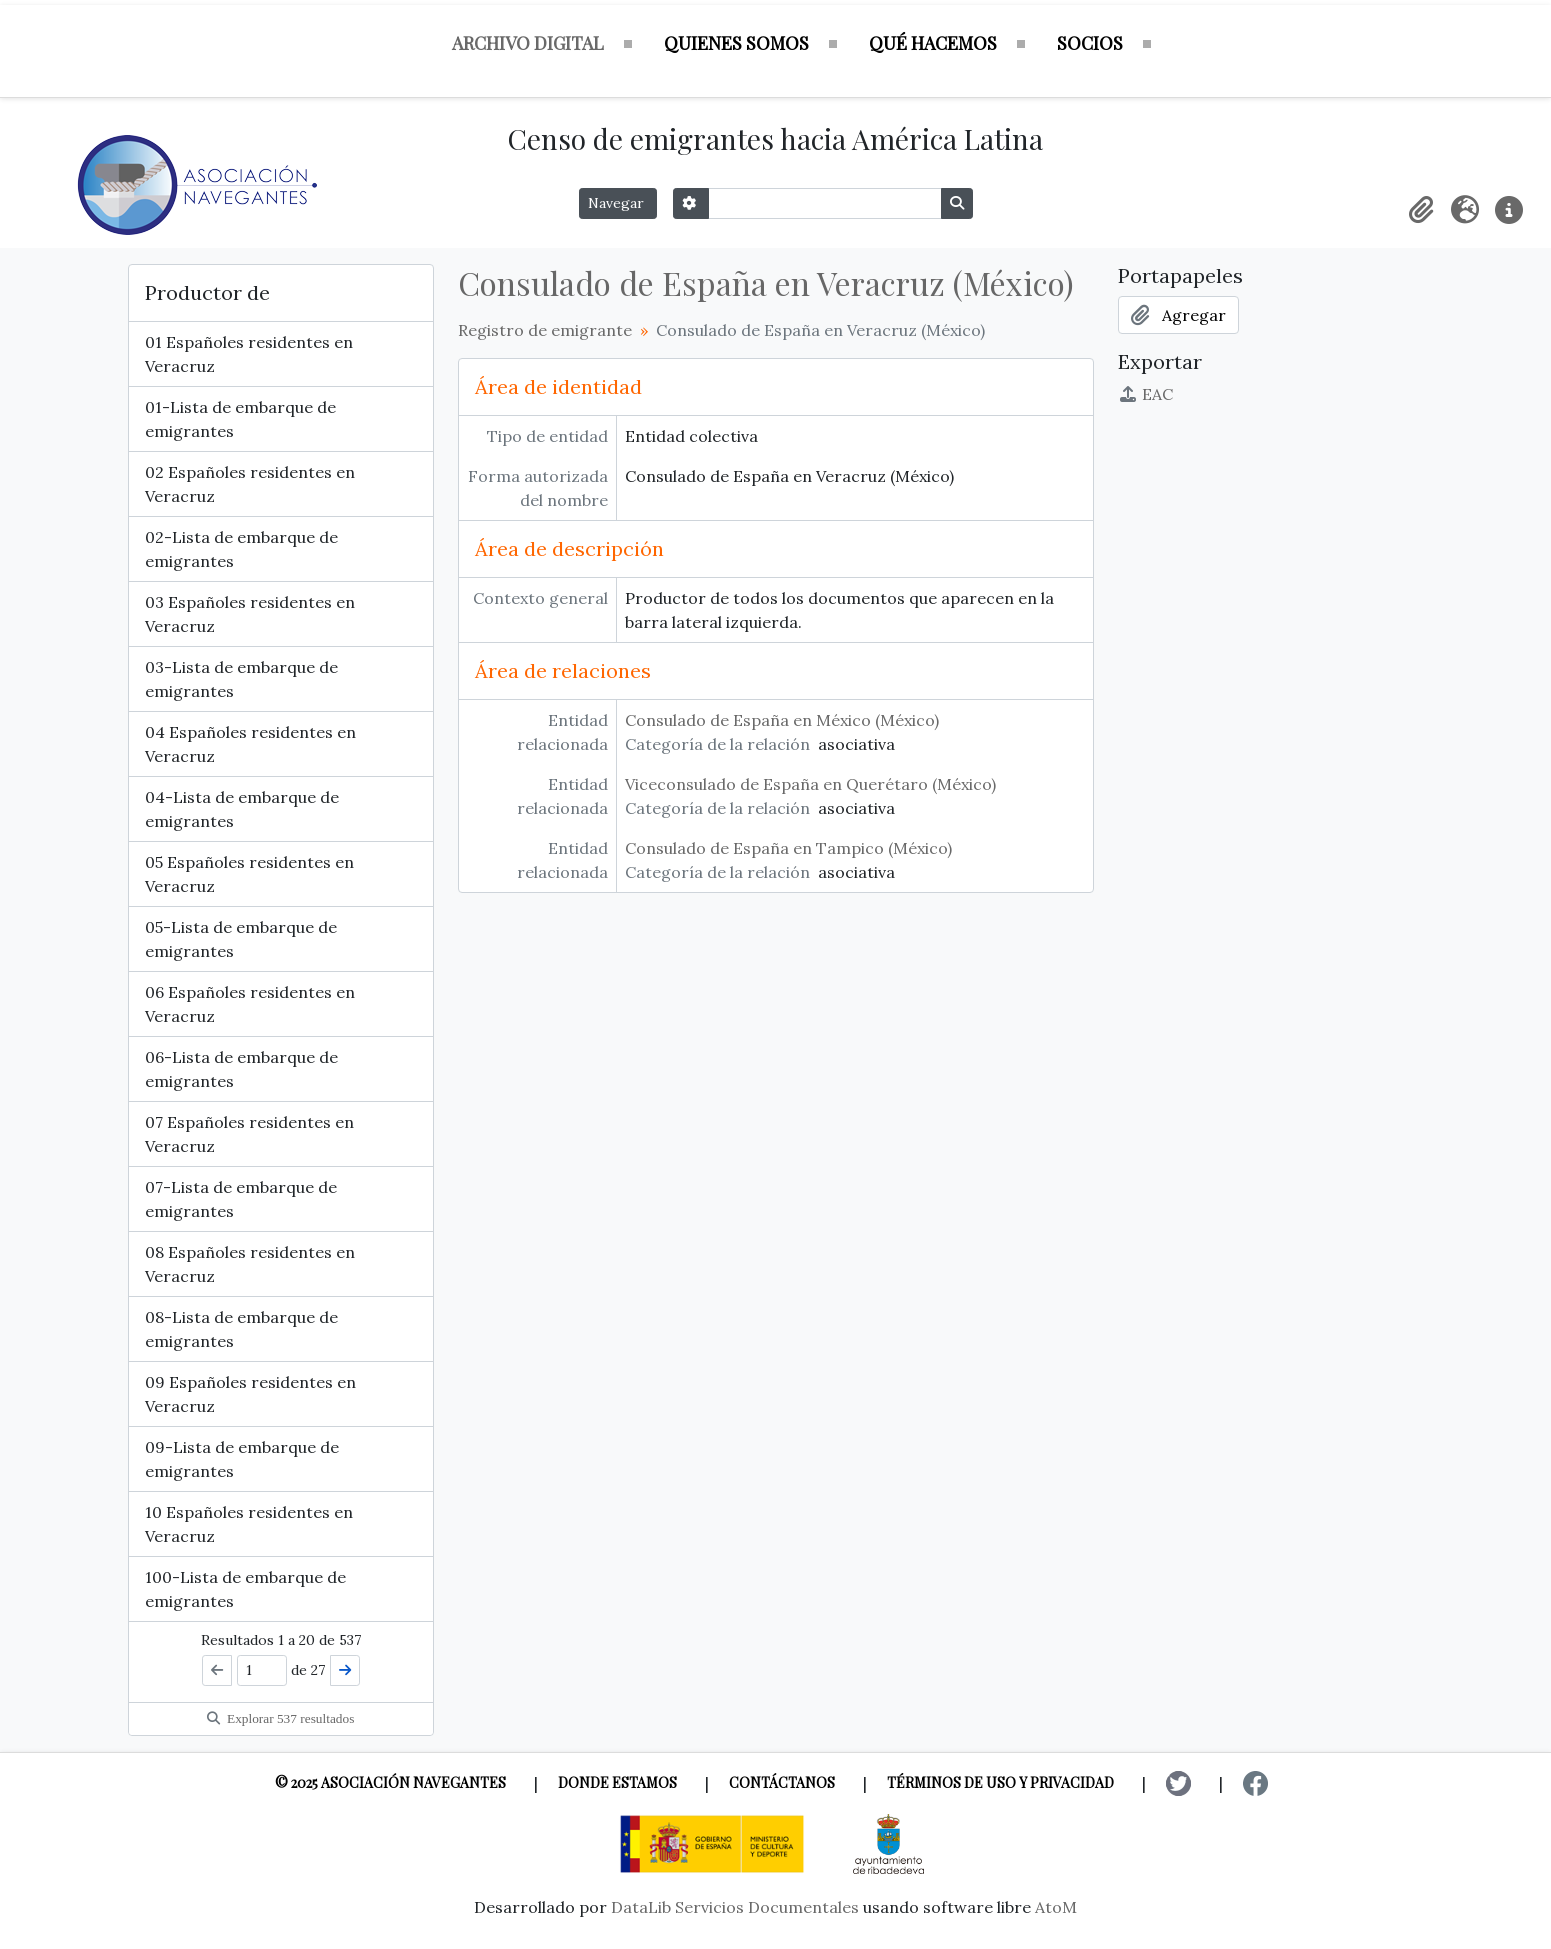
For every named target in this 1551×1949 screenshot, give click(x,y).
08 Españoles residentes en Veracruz (250, 1264)
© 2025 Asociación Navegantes (390, 1782)
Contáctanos (782, 1782)
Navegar (618, 203)
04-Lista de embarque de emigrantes (242, 809)
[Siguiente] (345, 1670)
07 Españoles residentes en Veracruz (249, 1134)
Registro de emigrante (545, 330)
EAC (1146, 394)
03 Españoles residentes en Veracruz (250, 614)
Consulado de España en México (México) (782, 720)
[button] (1421, 210)
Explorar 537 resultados (281, 1718)
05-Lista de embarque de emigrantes (241, 939)
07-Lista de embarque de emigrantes (241, 1199)
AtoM (1056, 1907)
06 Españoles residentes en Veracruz (250, 1004)
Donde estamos (617, 1782)
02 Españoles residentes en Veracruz (250, 484)
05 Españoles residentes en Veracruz (249, 874)
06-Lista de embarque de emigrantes (241, 1069)
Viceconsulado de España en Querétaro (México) (810, 784)
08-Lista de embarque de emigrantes (241, 1329)
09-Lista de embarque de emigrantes (242, 1459)
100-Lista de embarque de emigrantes (245, 1589)
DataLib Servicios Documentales (735, 1907)
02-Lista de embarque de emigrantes (241, 549)
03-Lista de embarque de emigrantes (241, 679)
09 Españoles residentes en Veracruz (250, 1394)
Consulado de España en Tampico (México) (788, 848)
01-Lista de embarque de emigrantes (240, 419)
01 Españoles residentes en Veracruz (249, 354)
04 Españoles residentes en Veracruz (250, 744)
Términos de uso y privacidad (1000, 1782)
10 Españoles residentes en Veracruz (249, 1524)
